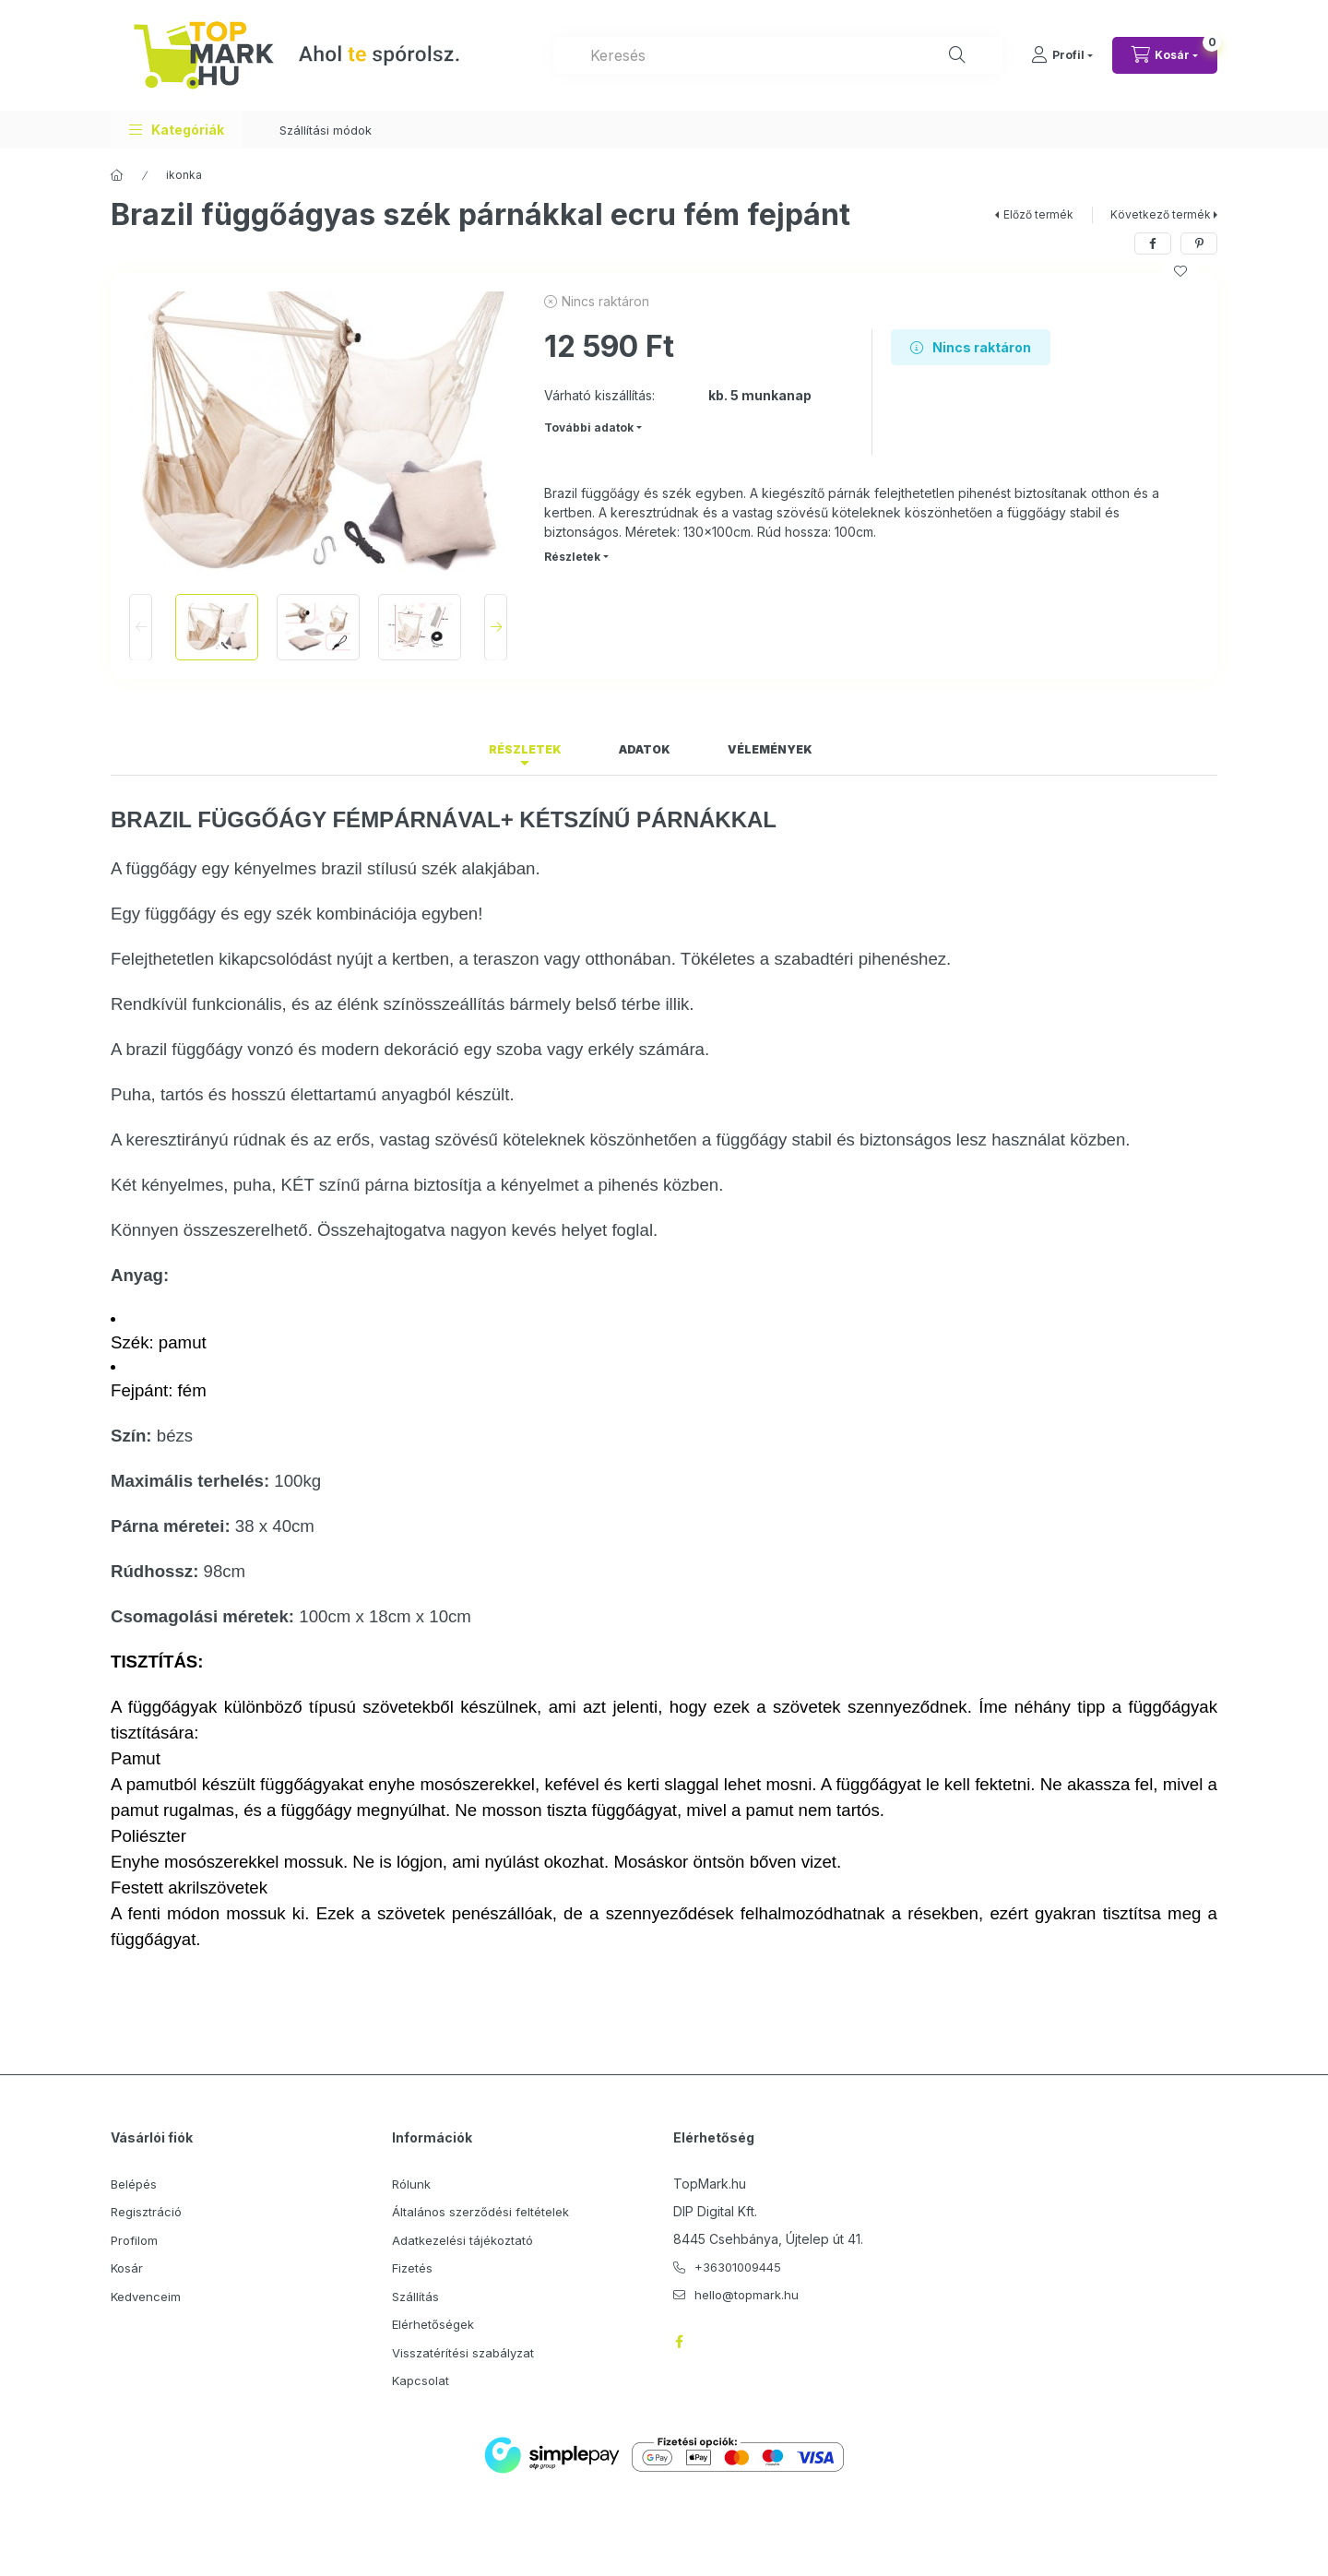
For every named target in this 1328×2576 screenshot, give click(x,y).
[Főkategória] (117, 175)
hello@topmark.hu (746, 2294)
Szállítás (415, 2296)
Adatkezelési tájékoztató (462, 2240)
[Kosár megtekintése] (1164, 55)
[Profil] (1062, 55)
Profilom (134, 2240)
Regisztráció (146, 2211)
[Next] (495, 627)
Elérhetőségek (433, 2324)
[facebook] (1152, 243)
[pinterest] (1198, 243)
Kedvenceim (146, 2296)
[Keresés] (957, 55)
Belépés (134, 2184)
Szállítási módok (325, 130)
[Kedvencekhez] (1180, 271)
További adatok (589, 427)
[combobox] (777, 55)
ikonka (184, 175)
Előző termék (1038, 214)
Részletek (572, 557)
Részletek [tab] (525, 749)
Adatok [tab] (644, 749)
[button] (177, 129)
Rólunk (411, 2184)
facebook (678, 2341)
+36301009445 (737, 2267)
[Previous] (140, 627)
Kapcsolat (420, 2380)
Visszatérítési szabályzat (463, 2352)
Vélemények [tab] (770, 749)
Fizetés (412, 2268)
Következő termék (1160, 214)
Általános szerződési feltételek (480, 2211)
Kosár (127, 2268)
